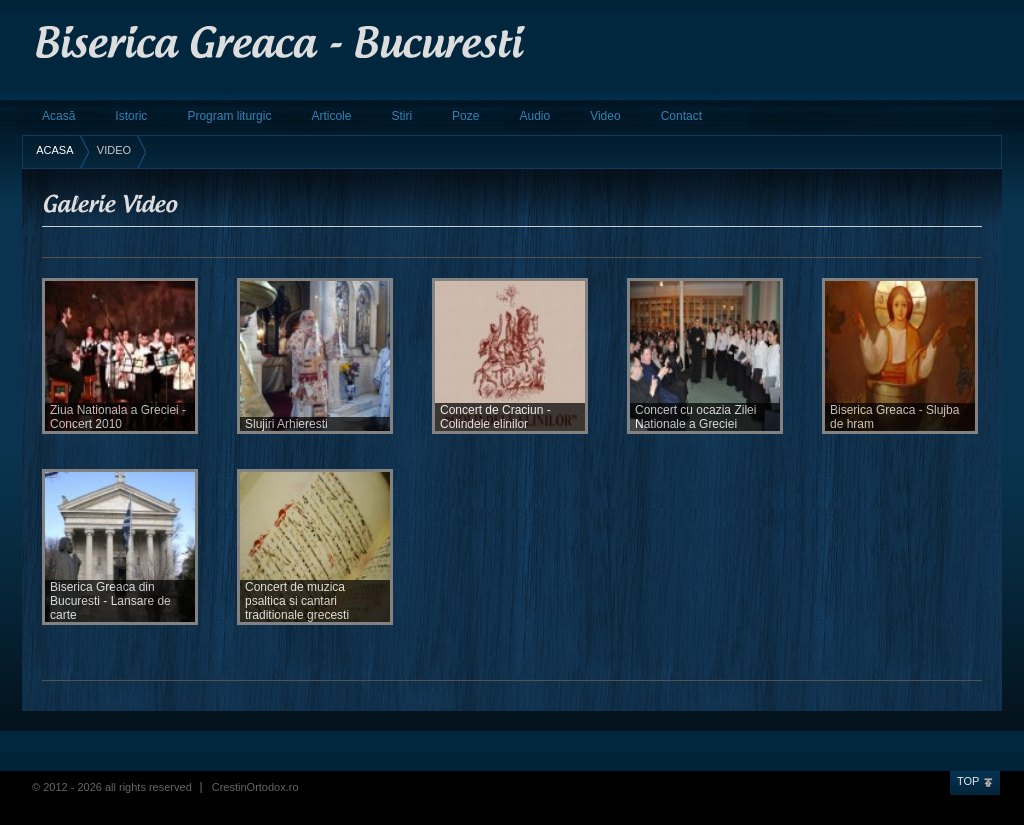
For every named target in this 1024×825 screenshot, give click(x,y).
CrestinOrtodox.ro (255, 787)
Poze (465, 116)
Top (968, 781)
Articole (331, 116)
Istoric (131, 116)
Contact (681, 116)
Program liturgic (229, 116)
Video (605, 116)
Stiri (401, 116)
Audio (534, 116)
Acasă (58, 116)
